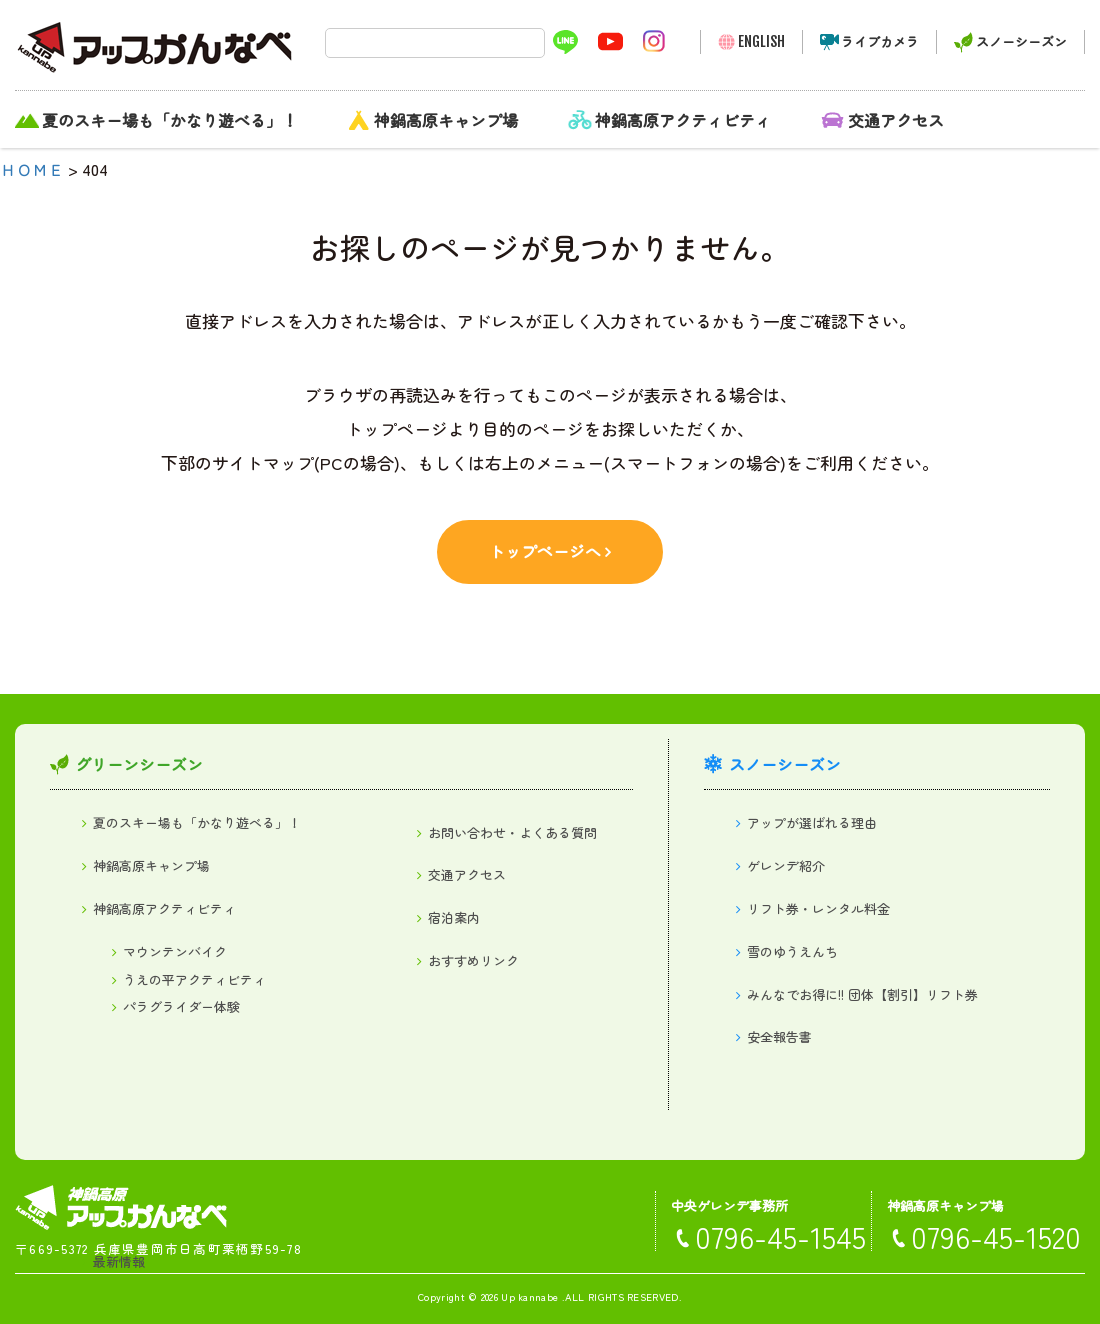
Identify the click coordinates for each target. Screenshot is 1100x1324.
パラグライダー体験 (181, 1006)
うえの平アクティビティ (194, 979)
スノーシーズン (1021, 41)
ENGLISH (761, 41)
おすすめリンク (473, 960)
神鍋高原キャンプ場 (446, 120)
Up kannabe (529, 1296)
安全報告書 (779, 1036)
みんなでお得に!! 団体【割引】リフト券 (862, 994)
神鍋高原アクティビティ (683, 120)
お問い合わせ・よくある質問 (512, 832)
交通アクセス (896, 120)
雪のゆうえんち (792, 951)
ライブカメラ (880, 41)
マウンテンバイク (175, 951)
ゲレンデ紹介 (786, 865)
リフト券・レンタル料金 (818, 908)
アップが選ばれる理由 (812, 822)
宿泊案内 (454, 917)
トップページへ (545, 551)
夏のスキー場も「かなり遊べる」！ (170, 120)
